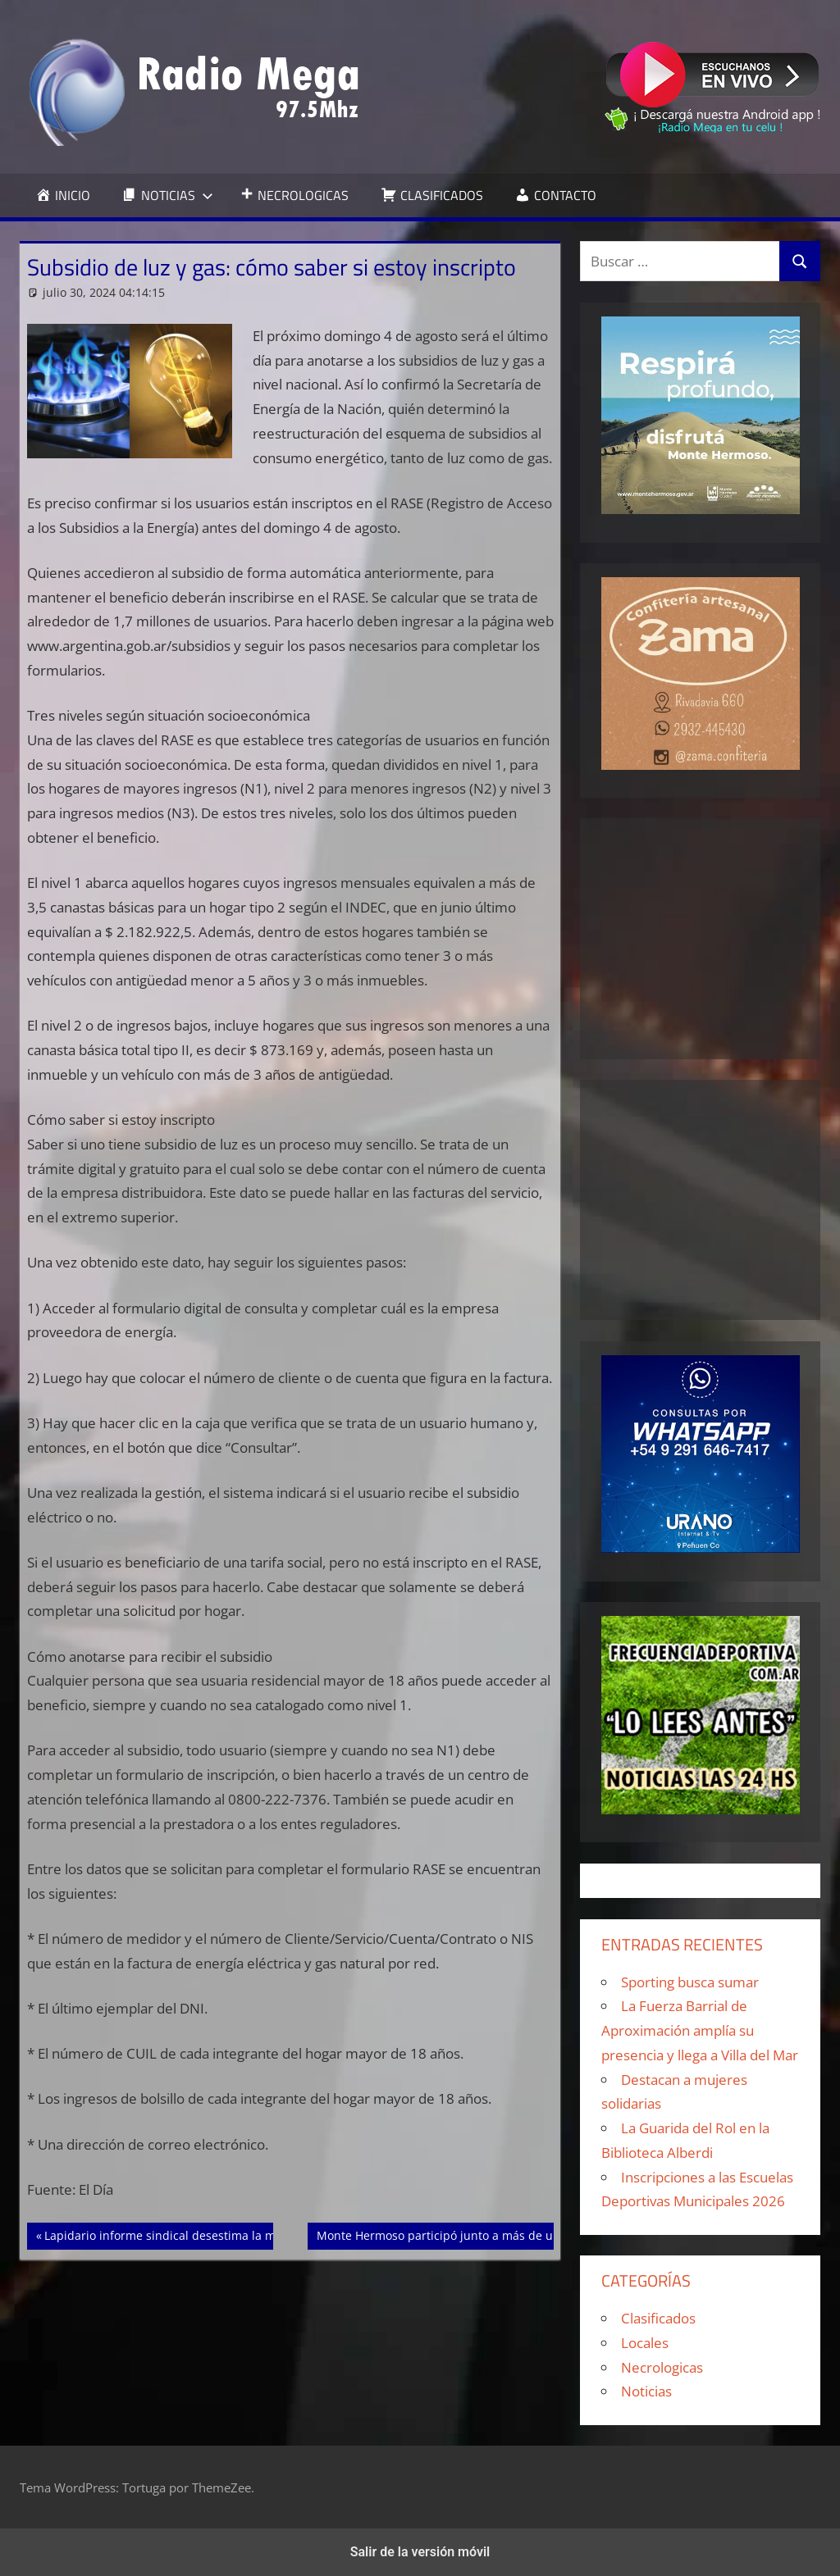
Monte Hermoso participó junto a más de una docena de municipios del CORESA (538, 2234)
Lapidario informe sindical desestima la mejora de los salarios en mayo (239, 2234)
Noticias (646, 2391)
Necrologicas (662, 2367)
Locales (645, 2342)
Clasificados (658, 2318)
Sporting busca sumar (690, 1982)
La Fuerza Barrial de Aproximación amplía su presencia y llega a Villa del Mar (699, 2030)
